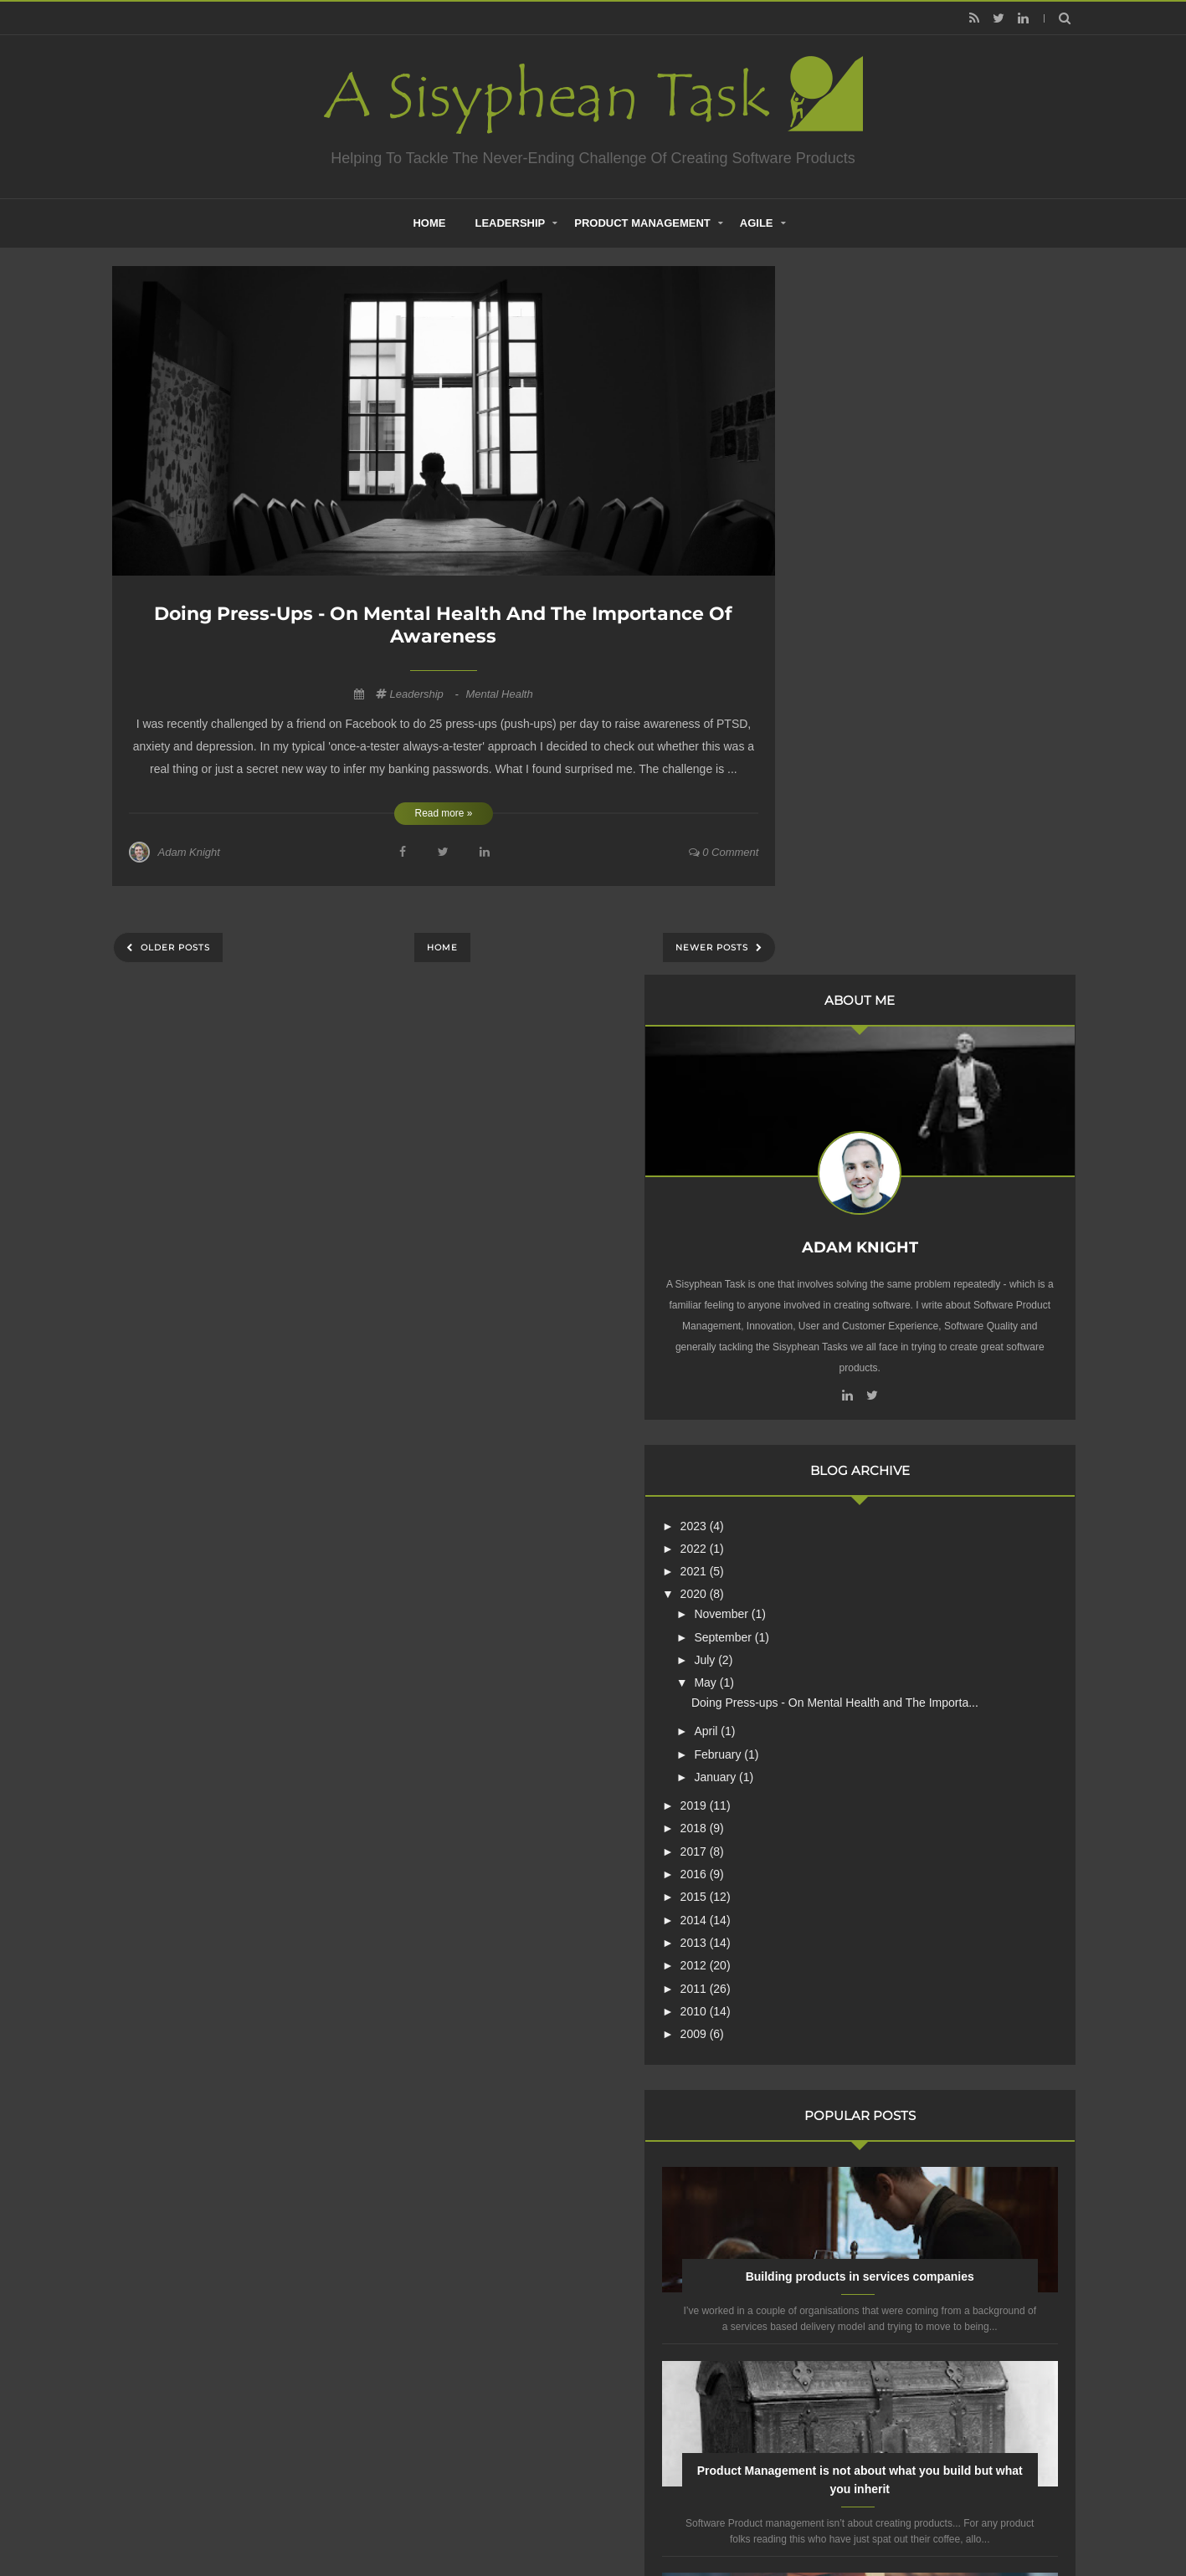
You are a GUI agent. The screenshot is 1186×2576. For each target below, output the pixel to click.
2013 (845, 1236)
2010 (845, 1305)
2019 (845, 1099)
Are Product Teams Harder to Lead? (935, 2027)
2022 (845, 828)
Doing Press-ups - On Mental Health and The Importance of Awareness (443, 625)
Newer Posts (713, 947)
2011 (845, 1282)
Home (442, 947)
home (429, 223)
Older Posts (173, 947)
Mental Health (498, 694)
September (875, 917)
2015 (845, 1191)
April (858, 1025)
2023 (845, 805)
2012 (845, 1259)
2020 (845, 874)
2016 (845, 1168)
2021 (845, 851)
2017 (845, 1145)
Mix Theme (815, 2520)
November (873, 894)
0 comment (724, 852)
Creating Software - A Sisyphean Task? (567, 2520)
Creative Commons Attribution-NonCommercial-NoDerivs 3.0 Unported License (913, 2269)
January (868, 1071)
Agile (756, 223)
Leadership (510, 223)
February (870, 1048)
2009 (845, 1327)
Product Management (642, 223)
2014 (845, 1214)
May (857, 963)
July (857, 939)
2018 (845, 1122)
